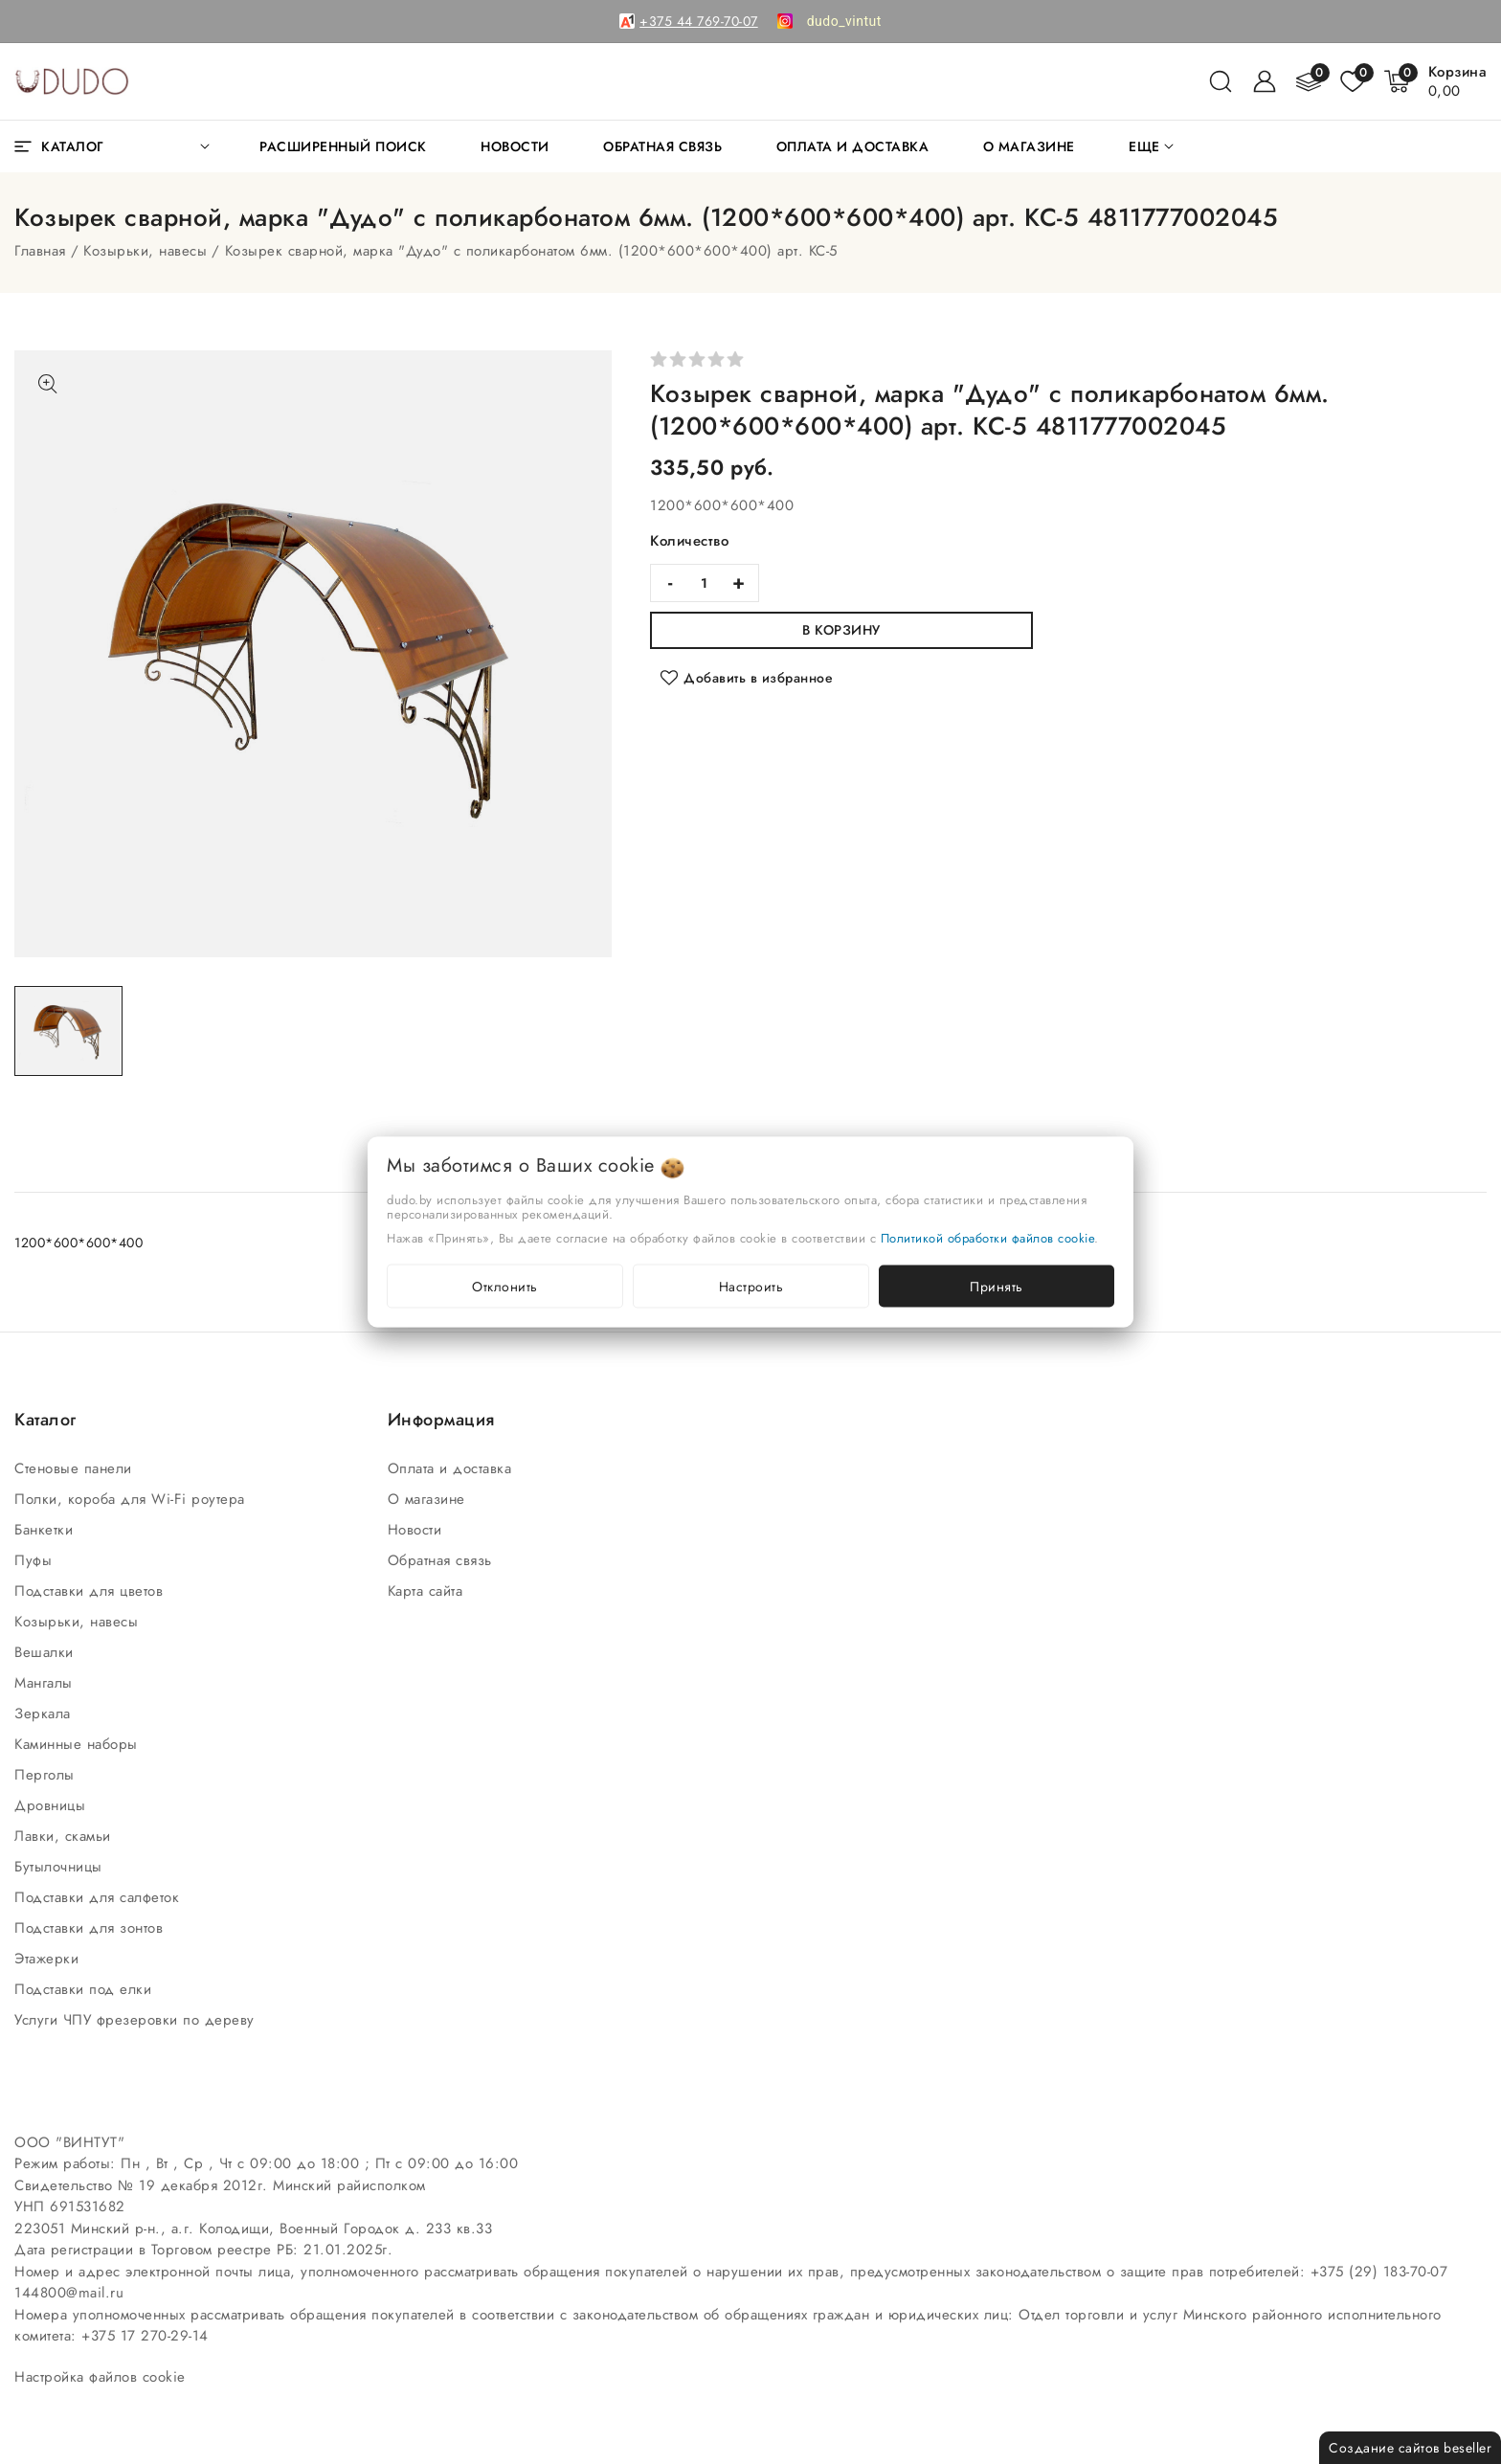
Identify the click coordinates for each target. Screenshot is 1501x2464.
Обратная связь (443, 1560)
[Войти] (1264, 81)
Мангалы (46, 1682)
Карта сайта (428, 1591)
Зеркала (45, 1713)
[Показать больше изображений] (48, 384)
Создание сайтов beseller (1410, 2447)
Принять (996, 1286)
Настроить (751, 1286)
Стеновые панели (75, 1468)
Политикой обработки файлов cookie (988, 1238)
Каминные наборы (78, 1744)
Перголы (46, 1774)
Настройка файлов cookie (100, 2376)
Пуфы (35, 1560)
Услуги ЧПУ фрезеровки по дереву (136, 2019)
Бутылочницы (60, 1866)
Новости (417, 1529)
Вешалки (46, 1652)
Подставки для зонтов (91, 1927)
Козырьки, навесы (145, 250)
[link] (844, 21)
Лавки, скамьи (65, 1836)
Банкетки (46, 1529)
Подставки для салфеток (99, 1897)
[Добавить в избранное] (746, 678)
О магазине (429, 1499)
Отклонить (505, 1286)
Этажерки (49, 1958)
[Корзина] (1458, 81)
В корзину (841, 629)
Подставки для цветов (91, 1591)
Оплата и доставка (452, 1468)
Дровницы (52, 1805)
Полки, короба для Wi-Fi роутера (132, 1499)
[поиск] (1220, 81)
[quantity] (704, 583)
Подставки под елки (85, 1989)
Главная (40, 250)
